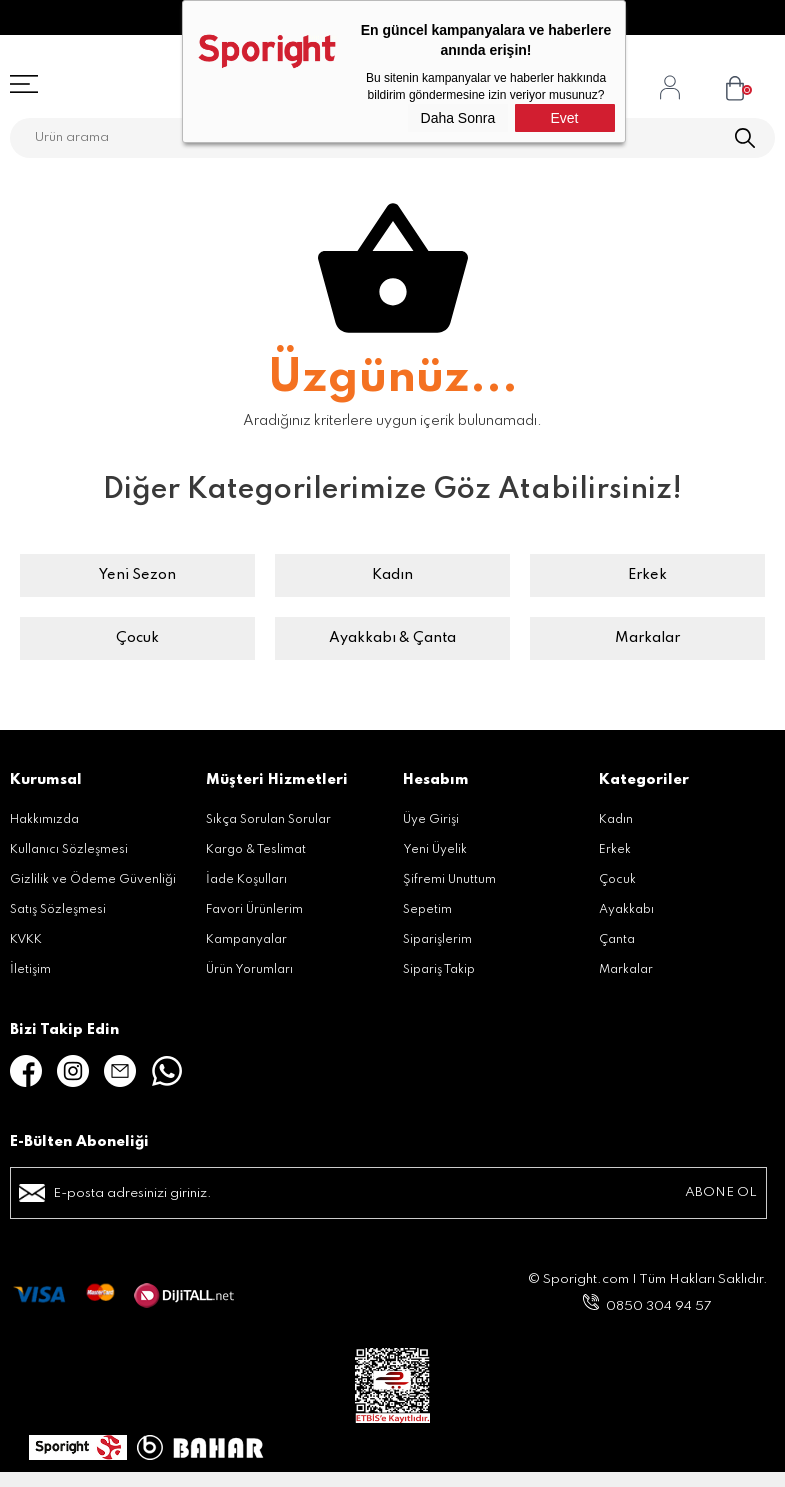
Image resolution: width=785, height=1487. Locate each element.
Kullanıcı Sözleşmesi (69, 850)
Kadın (392, 575)
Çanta (617, 940)
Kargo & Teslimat (256, 850)
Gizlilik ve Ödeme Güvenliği (93, 880)
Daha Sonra (458, 118)
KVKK (26, 940)
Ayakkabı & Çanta (392, 638)
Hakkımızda (44, 820)
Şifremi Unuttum (449, 880)
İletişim (30, 970)
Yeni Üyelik (435, 850)
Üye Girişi (431, 820)
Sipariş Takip (439, 970)
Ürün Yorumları (249, 970)
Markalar (647, 638)
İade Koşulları (246, 880)
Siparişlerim (437, 940)
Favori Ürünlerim (254, 910)
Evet (564, 118)
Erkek (647, 575)
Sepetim (427, 910)
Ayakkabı (626, 910)
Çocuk (137, 638)
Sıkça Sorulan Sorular (268, 820)
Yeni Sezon (137, 575)
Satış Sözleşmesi (58, 910)
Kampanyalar (246, 940)
